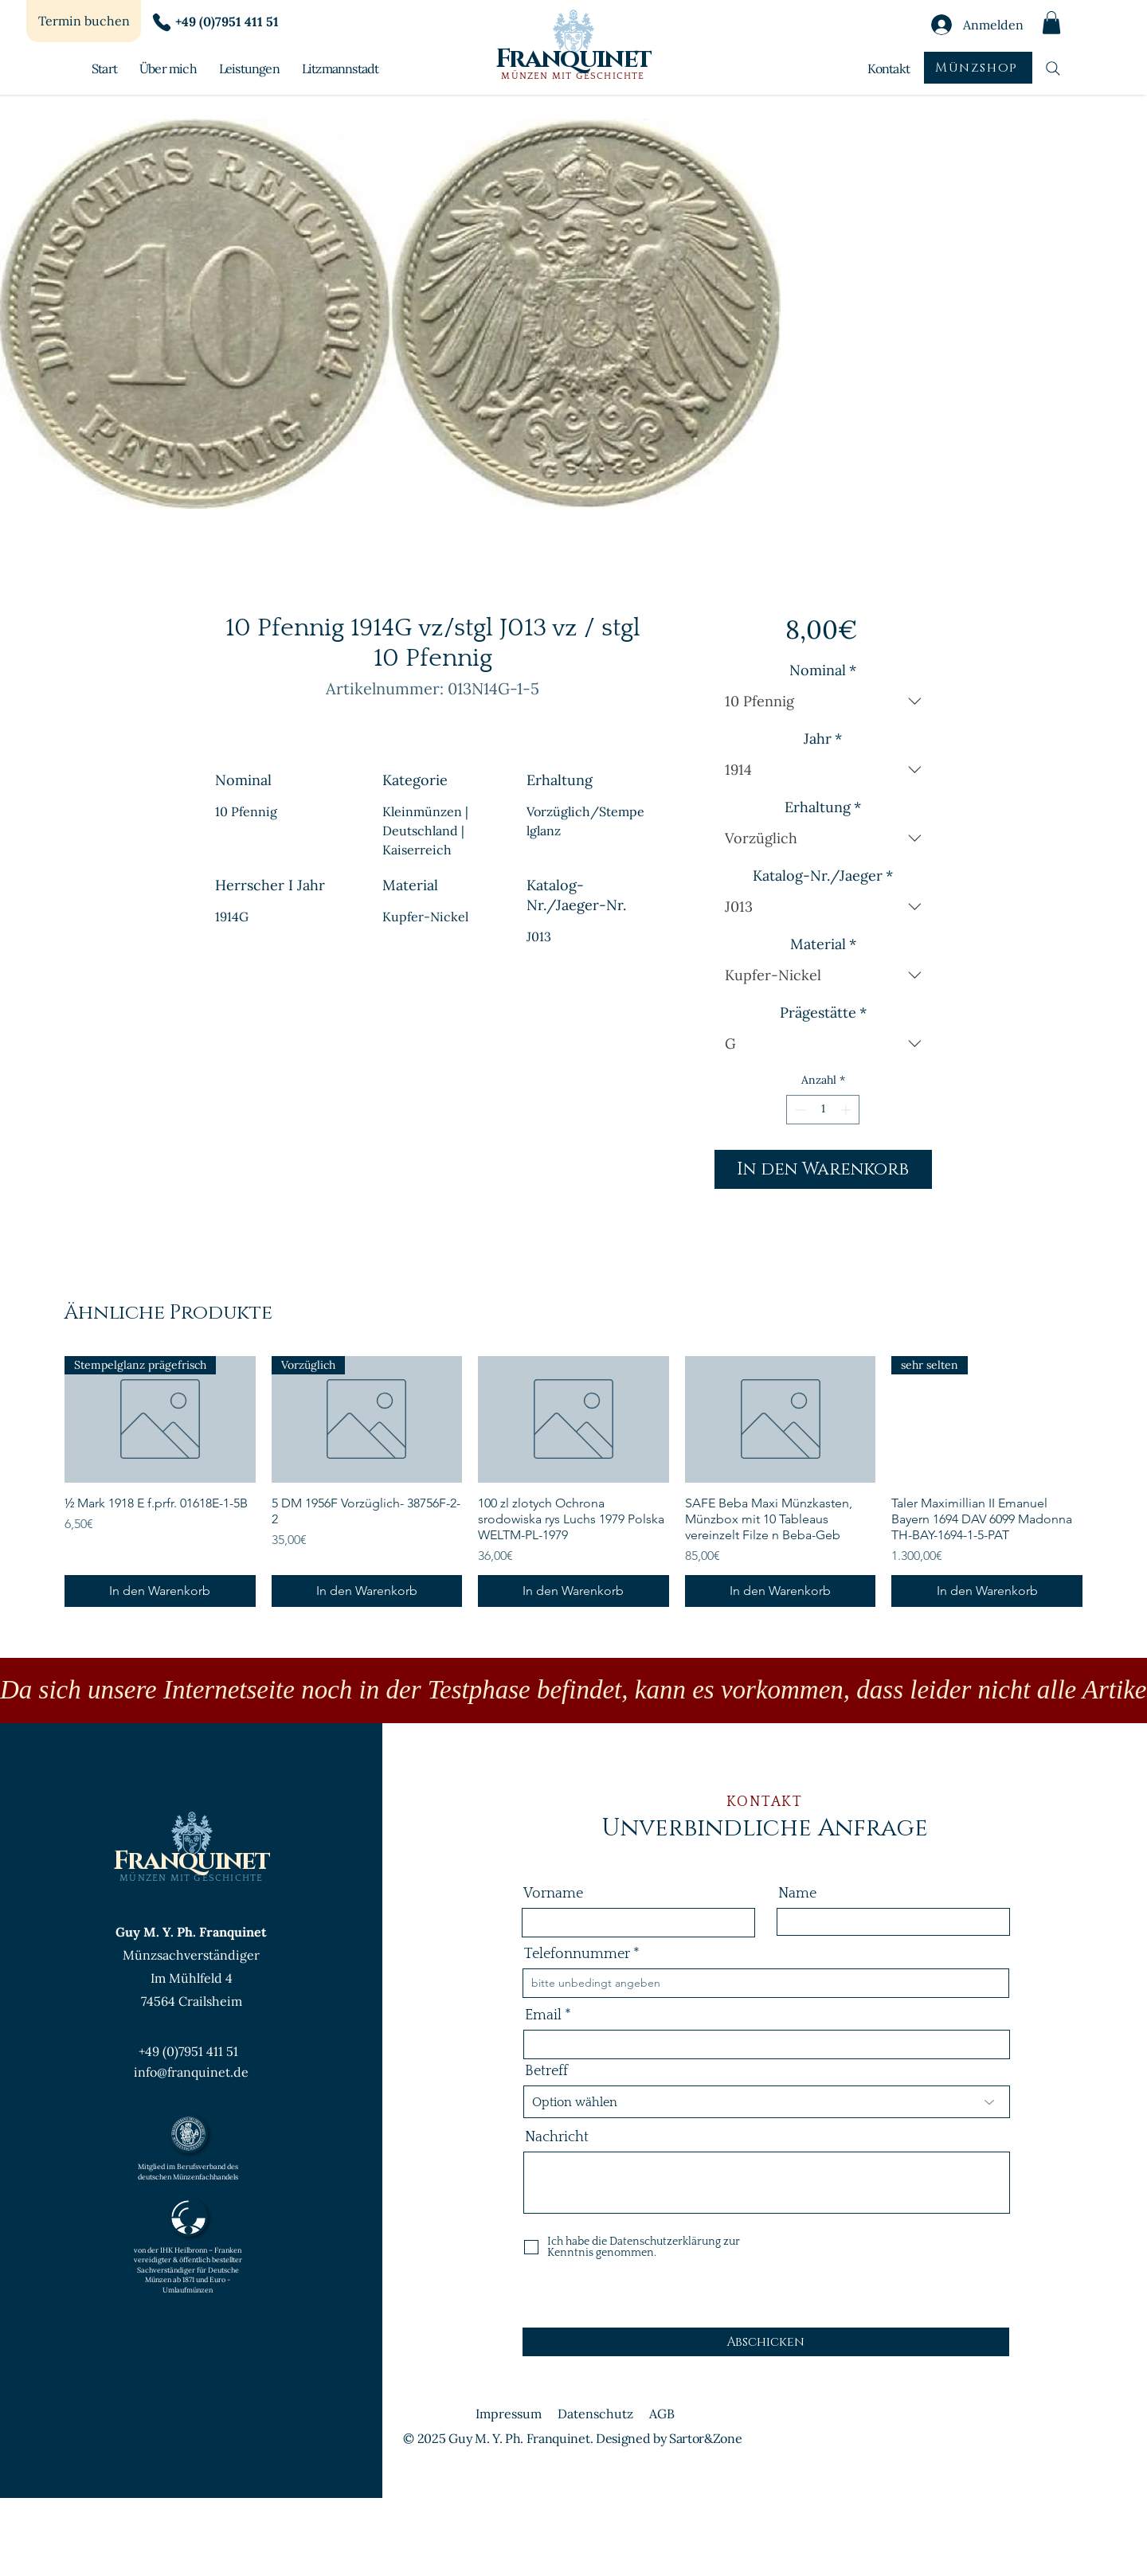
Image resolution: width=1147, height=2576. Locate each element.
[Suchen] (1053, 68)
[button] (1051, 22)
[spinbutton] (822, 1110)
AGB (662, 2414)
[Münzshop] (978, 68)
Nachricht (557, 2137)
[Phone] (161, 22)
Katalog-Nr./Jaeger (823, 876)
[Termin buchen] (83, 21)
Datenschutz (595, 2414)
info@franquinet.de (191, 2072)
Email (543, 2015)
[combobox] (823, 701)
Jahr (823, 739)
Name (797, 1893)
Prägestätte (823, 1013)
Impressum (509, 2414)
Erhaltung (823, 807)
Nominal (822, 670)
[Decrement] (798, 1110)
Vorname (553, 1893)
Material (823, 944)
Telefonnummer (577, 1954)
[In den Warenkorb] (160, 1591)
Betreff (546, 2071)
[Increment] (847, 1110)
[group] (573, 1482)
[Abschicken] (766, 2342)
